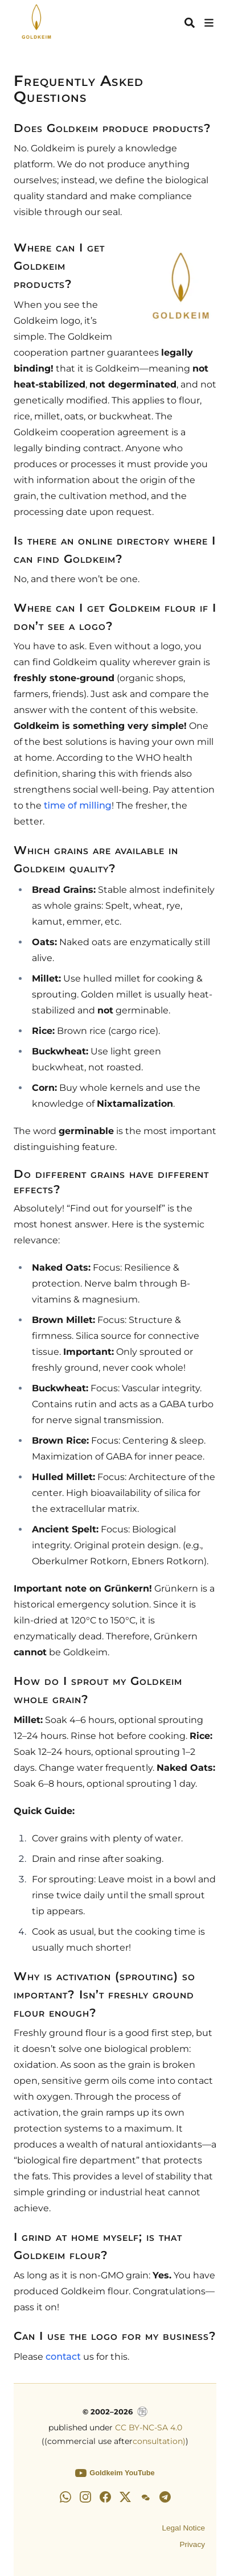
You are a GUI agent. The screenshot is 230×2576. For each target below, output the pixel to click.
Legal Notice (183, 2528)
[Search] (189, 23)
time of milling (78, 805)
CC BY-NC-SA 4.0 (148, 2427)
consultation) (159, 2441)
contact (63, 2356)
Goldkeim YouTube (114, 2473)
